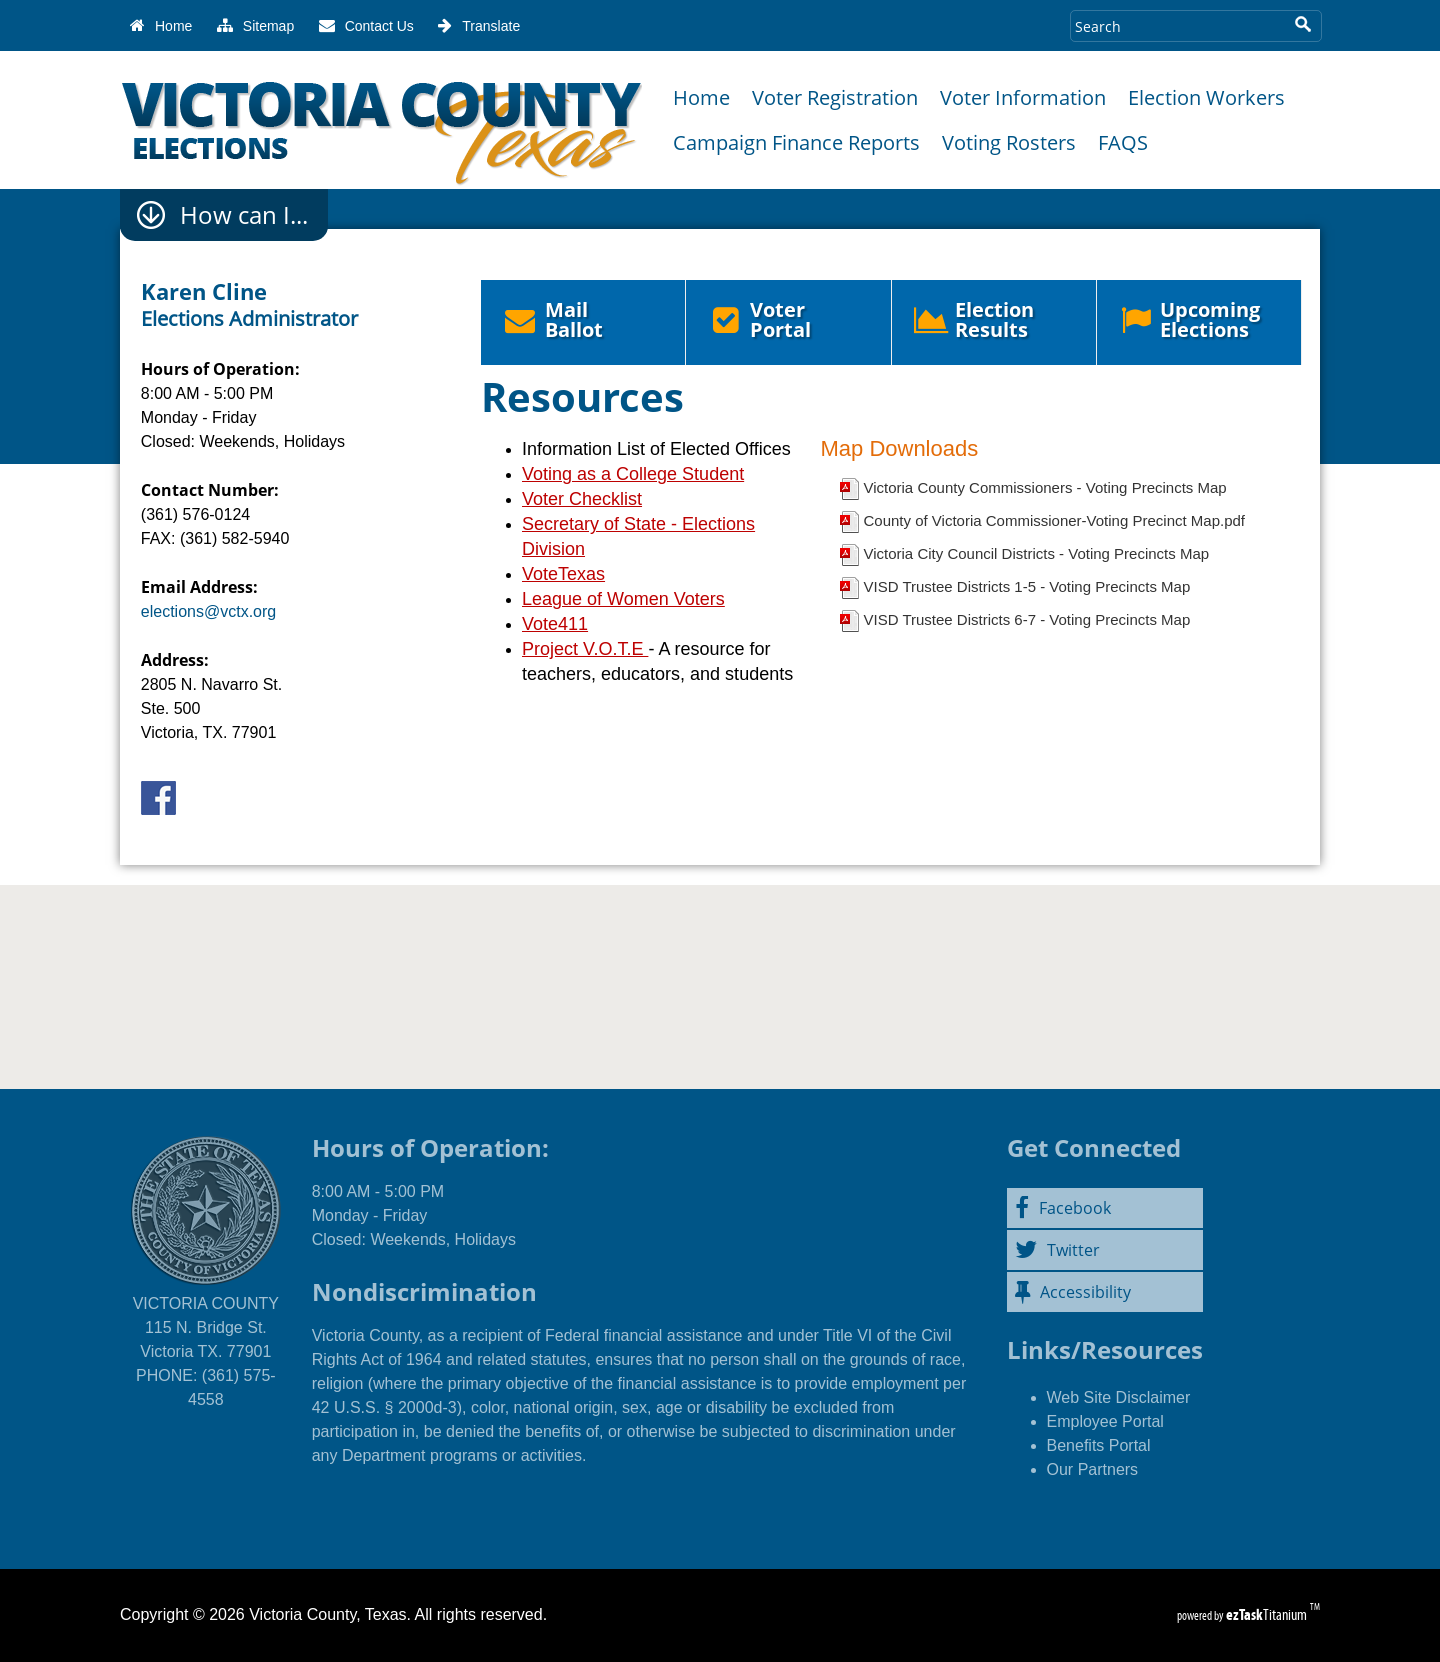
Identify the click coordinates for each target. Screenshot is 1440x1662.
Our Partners (1093, 1469)
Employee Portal (1105, 1421)
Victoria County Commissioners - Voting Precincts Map (1044, 487)
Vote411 (555, 624)
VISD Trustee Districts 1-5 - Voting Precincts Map (1026, 586)
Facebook (1063, 1208)
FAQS (1123, 142)
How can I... (244, 215)
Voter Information (1023, 97)
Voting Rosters (1009, 142)
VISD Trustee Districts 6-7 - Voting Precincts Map (1026, 619)
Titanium (1268, 1614)
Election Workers (1206, 97)
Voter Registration (835, 97)
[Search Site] (1176, 26)
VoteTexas (563, 574)
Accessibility (1073, 1292)
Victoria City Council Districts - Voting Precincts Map (1036, 553)
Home (701, 97)
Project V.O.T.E (585, 649)
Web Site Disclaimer (1119, 1397)
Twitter (1057, 1250)
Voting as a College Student (633, 474)
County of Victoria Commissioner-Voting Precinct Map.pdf (1054, 520)
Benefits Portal (1099, 1445)
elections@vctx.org (208, 611)
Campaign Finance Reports (796, 142)
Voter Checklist (582, 499)
